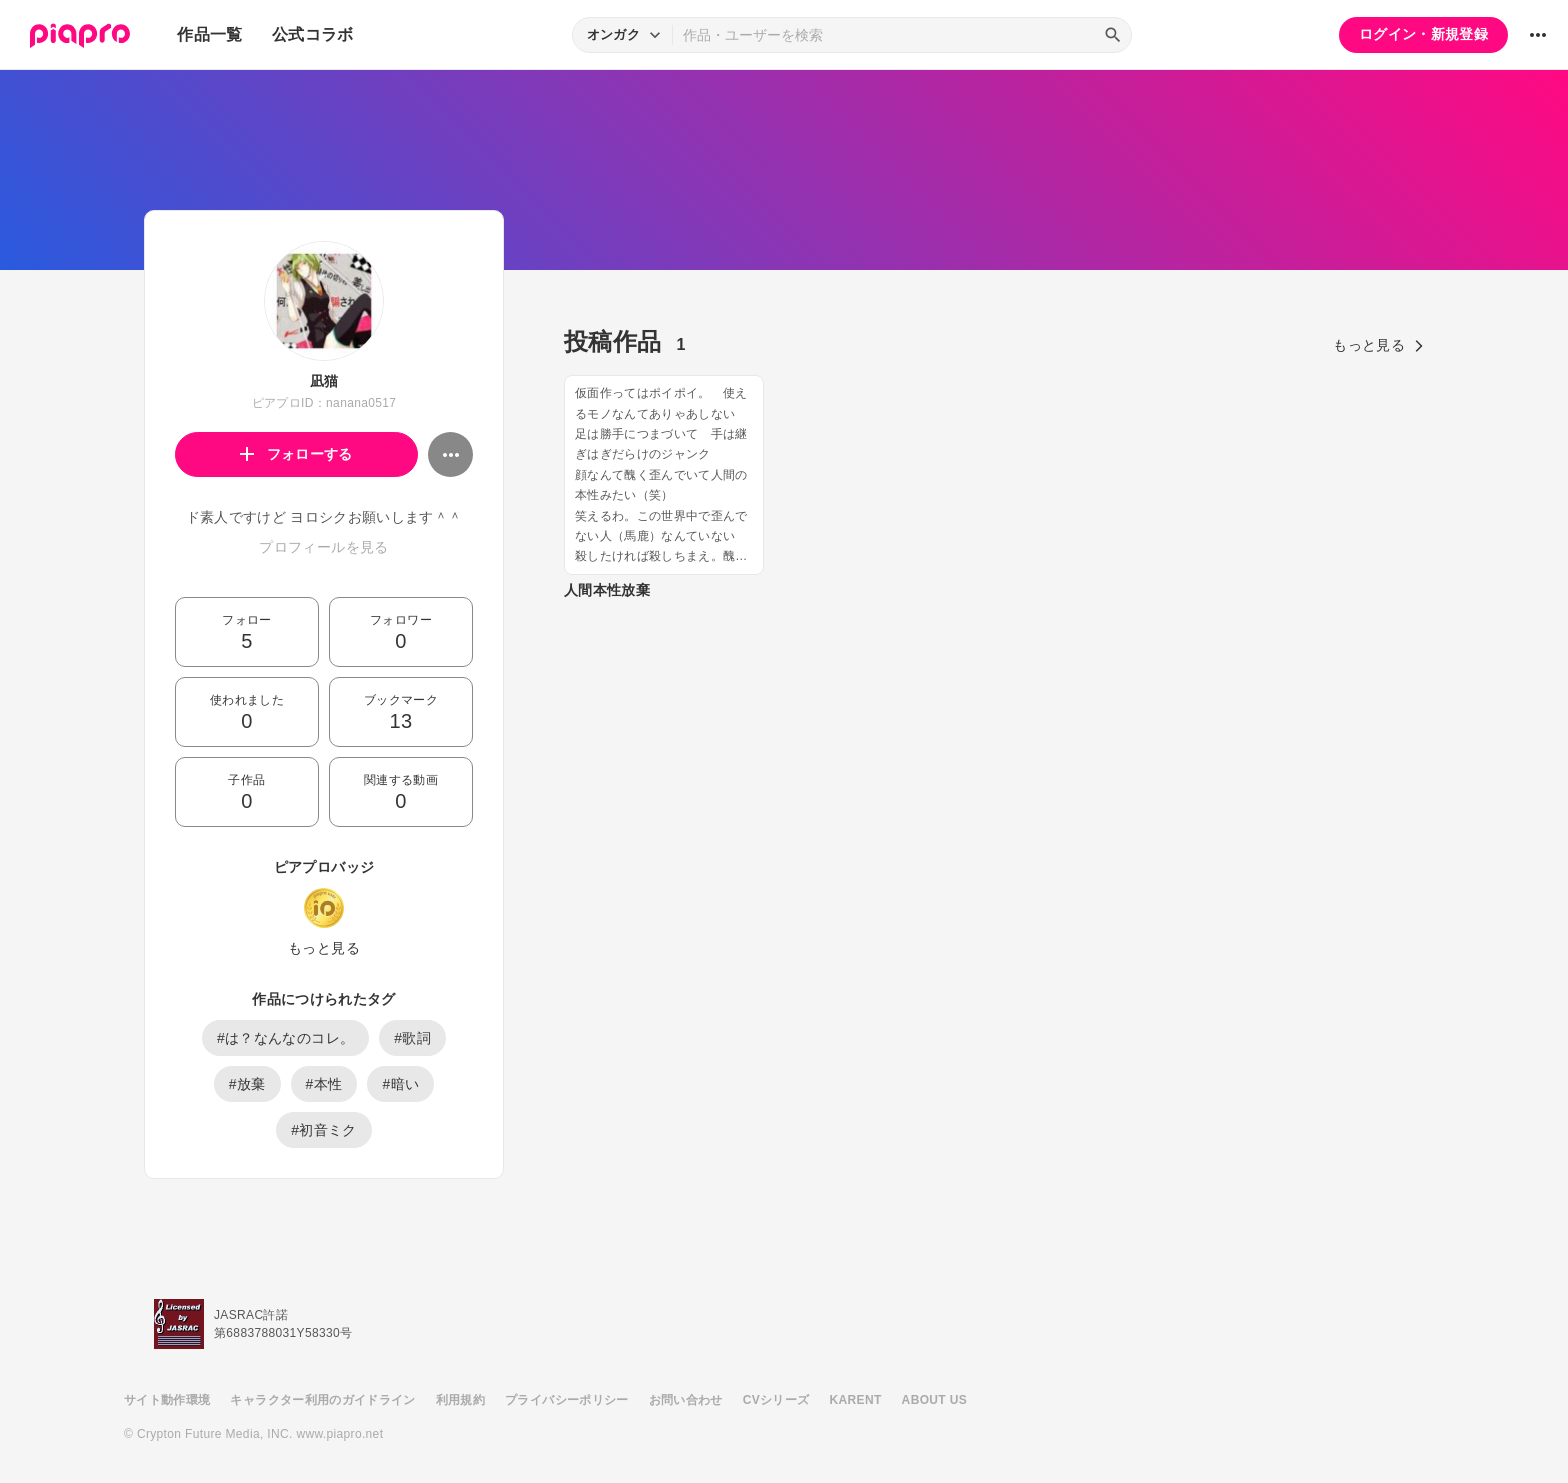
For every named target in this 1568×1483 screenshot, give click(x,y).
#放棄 (247, 1084)
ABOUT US (934, 1400)
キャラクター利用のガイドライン (322, 1400)
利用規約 (460, 1400)
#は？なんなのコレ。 (285, 1038)
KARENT (856, 1400)
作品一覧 (209, 34)
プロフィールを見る (323, 547)
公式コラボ (313, 34)
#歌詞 (412, 1038)
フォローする (296, 454)
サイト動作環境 (167, 1400)
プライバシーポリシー (567, 1400)
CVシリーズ (776, 1400)
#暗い (400, 1084)
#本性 (324, 1084)
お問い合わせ (686, 1400)
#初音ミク (324, 1130)
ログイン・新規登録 (1423, 34)
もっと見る (324, 948)
